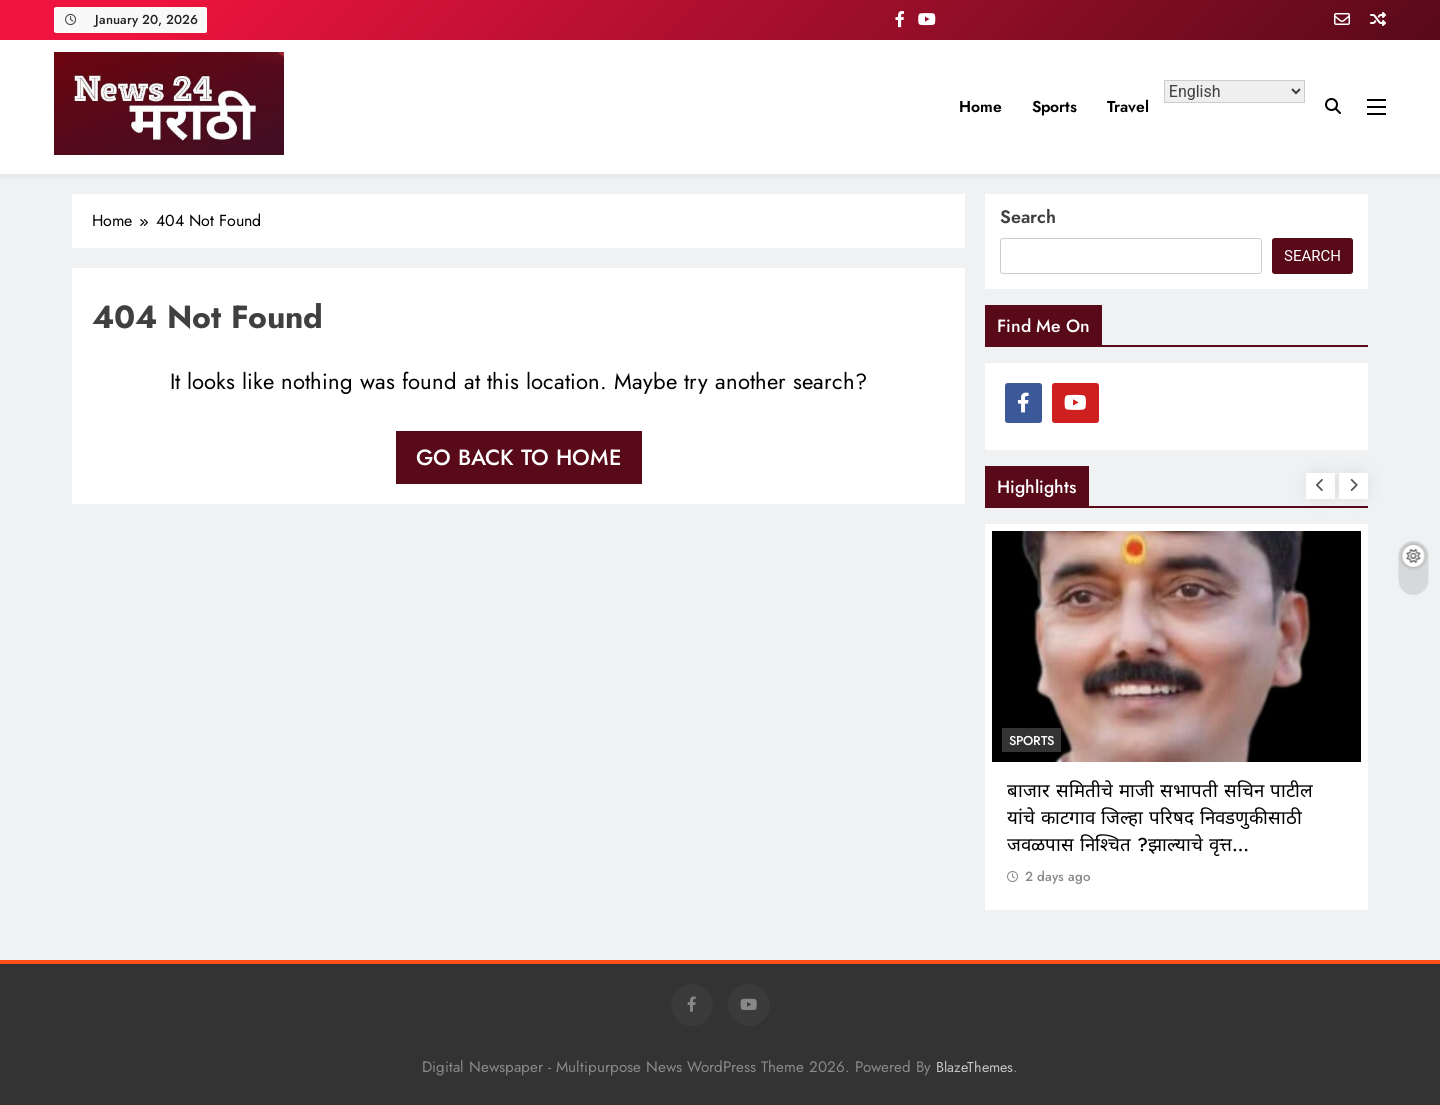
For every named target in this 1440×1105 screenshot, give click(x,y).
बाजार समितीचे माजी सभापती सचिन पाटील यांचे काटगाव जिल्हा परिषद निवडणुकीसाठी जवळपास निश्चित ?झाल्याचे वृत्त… (1160, 817)
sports (1054, 106)
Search (1028, 217)
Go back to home (519, 457)
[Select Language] (1234, 91)
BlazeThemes (974, 1067)
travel (1128, 106)
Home (980, 106)
